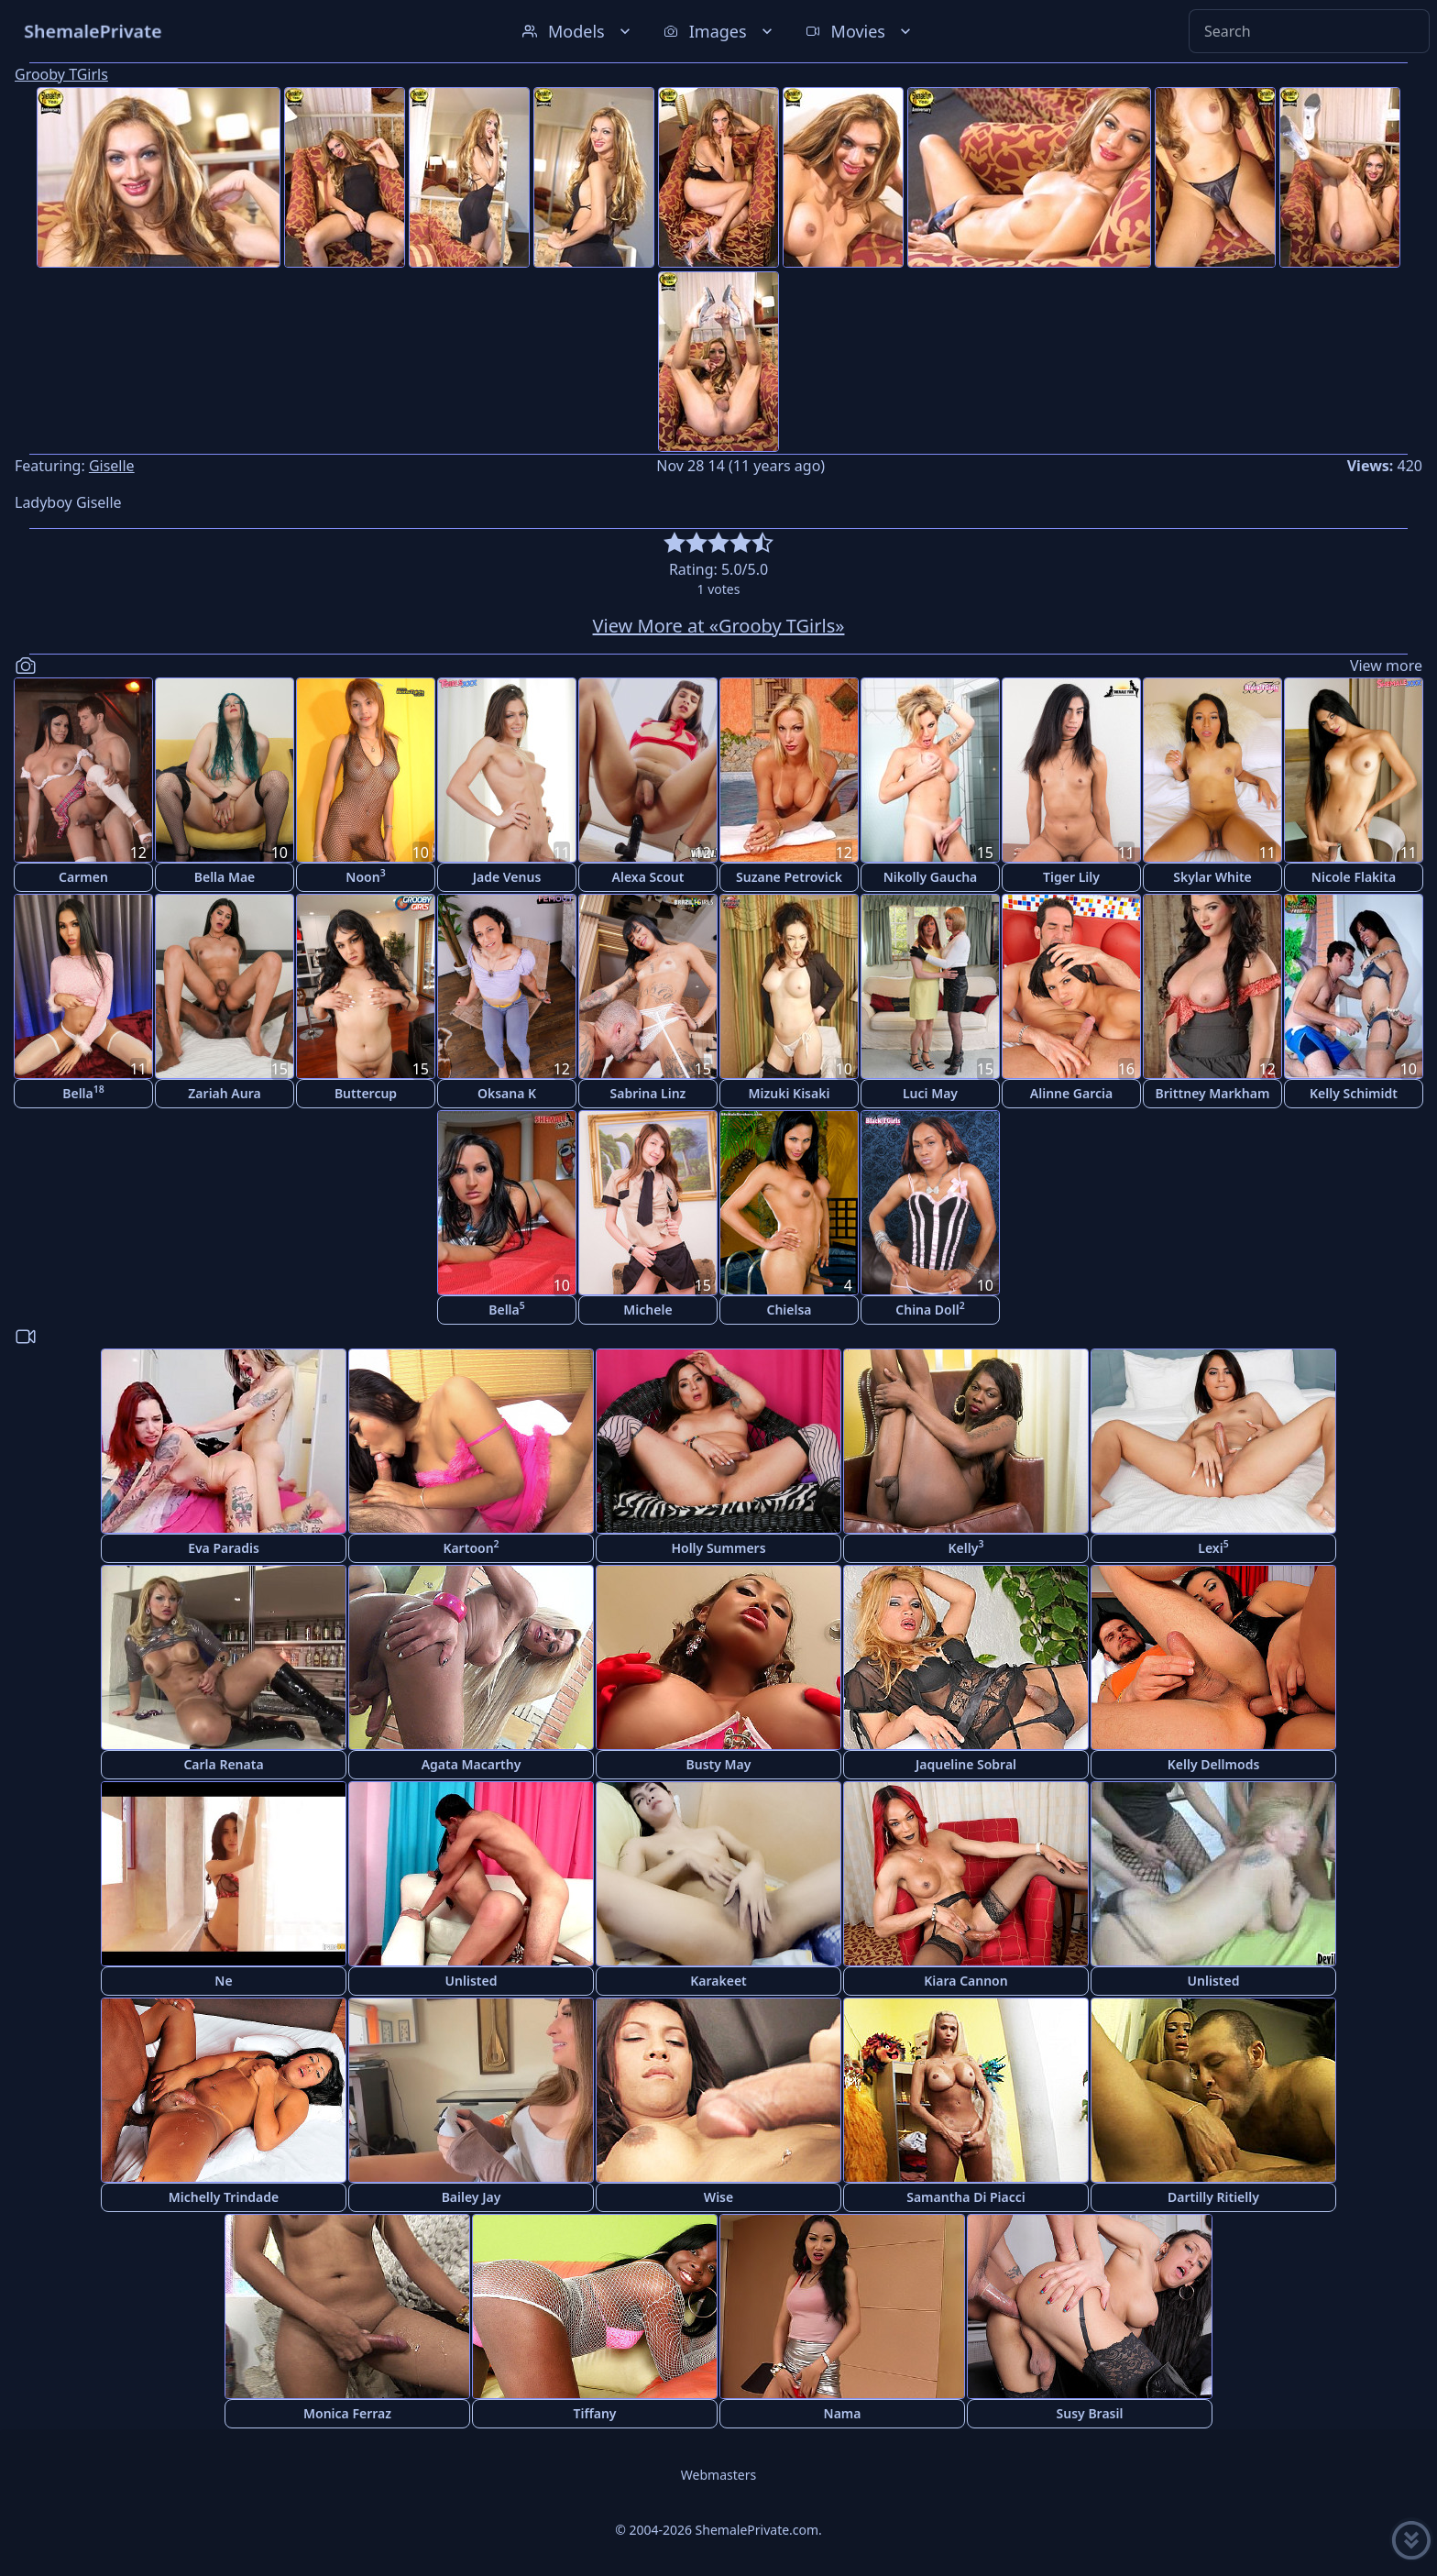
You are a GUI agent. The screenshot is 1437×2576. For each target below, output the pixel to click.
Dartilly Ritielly (1213, 2197)
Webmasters (718, 2474)
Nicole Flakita (1353, 877)
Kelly (966, 1547)
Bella (83, 1092)
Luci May (930, 1093)
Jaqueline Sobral (966, 1764)
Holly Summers (718, 1548)
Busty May (718, 1764)
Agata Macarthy (471, 1764)
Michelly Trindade (224, 2197)
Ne (223, 1980)
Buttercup (366, 1093)
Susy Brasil (1090, 2413)
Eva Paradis (223, 1548)
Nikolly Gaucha (930, 877)
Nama (842, 2413)
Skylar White (1212, 877)
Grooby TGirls (61, 74)
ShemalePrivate (93, 30)
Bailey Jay (471, 2197)
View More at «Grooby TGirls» (719, 625)
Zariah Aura (224, 1093)
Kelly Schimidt (1354, 1093)
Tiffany (594, 2413)
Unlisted (471, 1980)
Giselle (112, 466)
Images (720, 31)
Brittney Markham (1213, 1093)
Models (578, 31)
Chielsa (788, 1309)
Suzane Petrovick (789, 877)
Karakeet (718, 1980)
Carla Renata (223, 1764)
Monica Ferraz (347, 2413)
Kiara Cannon (965, 1980)
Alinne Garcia (1071, 1093)
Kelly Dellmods (1214, 1764)
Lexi (1213, 1547)
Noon (365, 876)
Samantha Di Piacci (966, 2197)
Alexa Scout (648, 877)
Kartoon (471, 1547)
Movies (860, 31)
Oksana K (506, 1093)
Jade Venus (507, 877)
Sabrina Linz (648, 1093)
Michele (647, 1309)
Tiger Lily (1071, 877)
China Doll (929, 1308)
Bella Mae (225, 877)
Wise (718, 2197)
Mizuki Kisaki (789, 1093)
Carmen (83, 877)
